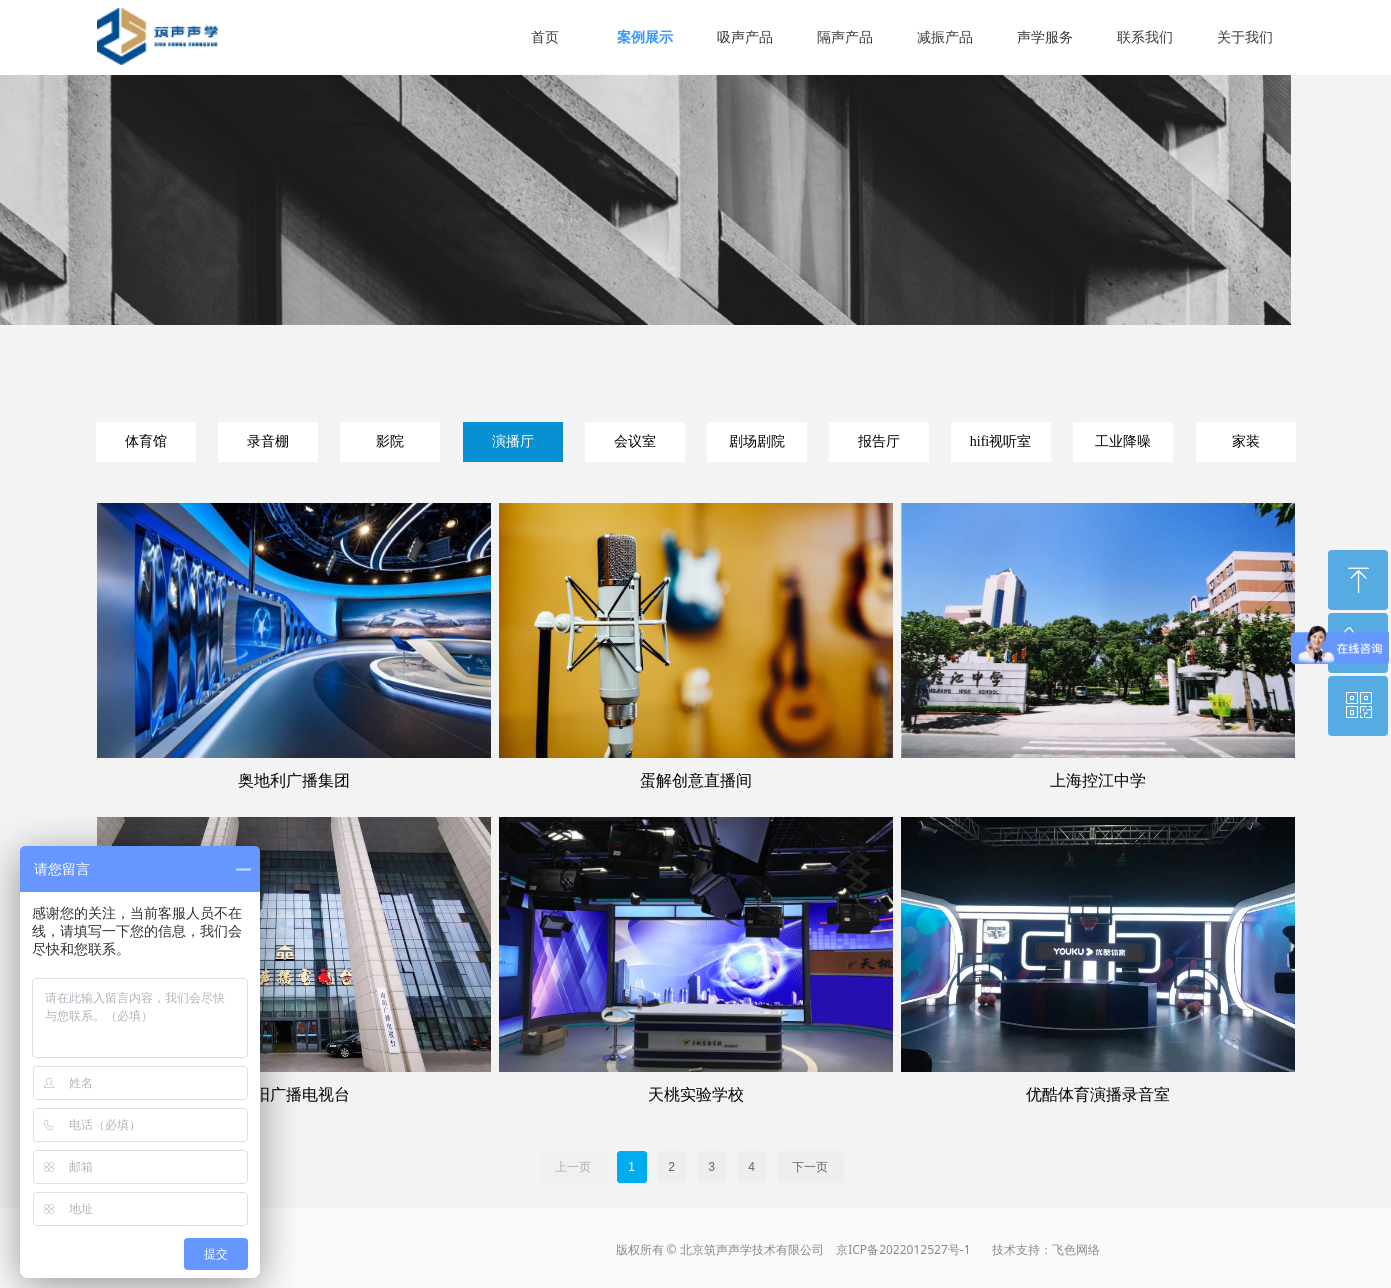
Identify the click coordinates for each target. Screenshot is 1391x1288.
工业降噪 (1123, 441)
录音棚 (268, 441)
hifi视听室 (1000, 441)
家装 (1246, 441)
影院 (390, 441)
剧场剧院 (757, 441)
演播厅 (513, 441)
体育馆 (146, 441)
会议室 (635, 441)
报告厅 (879, 441)
